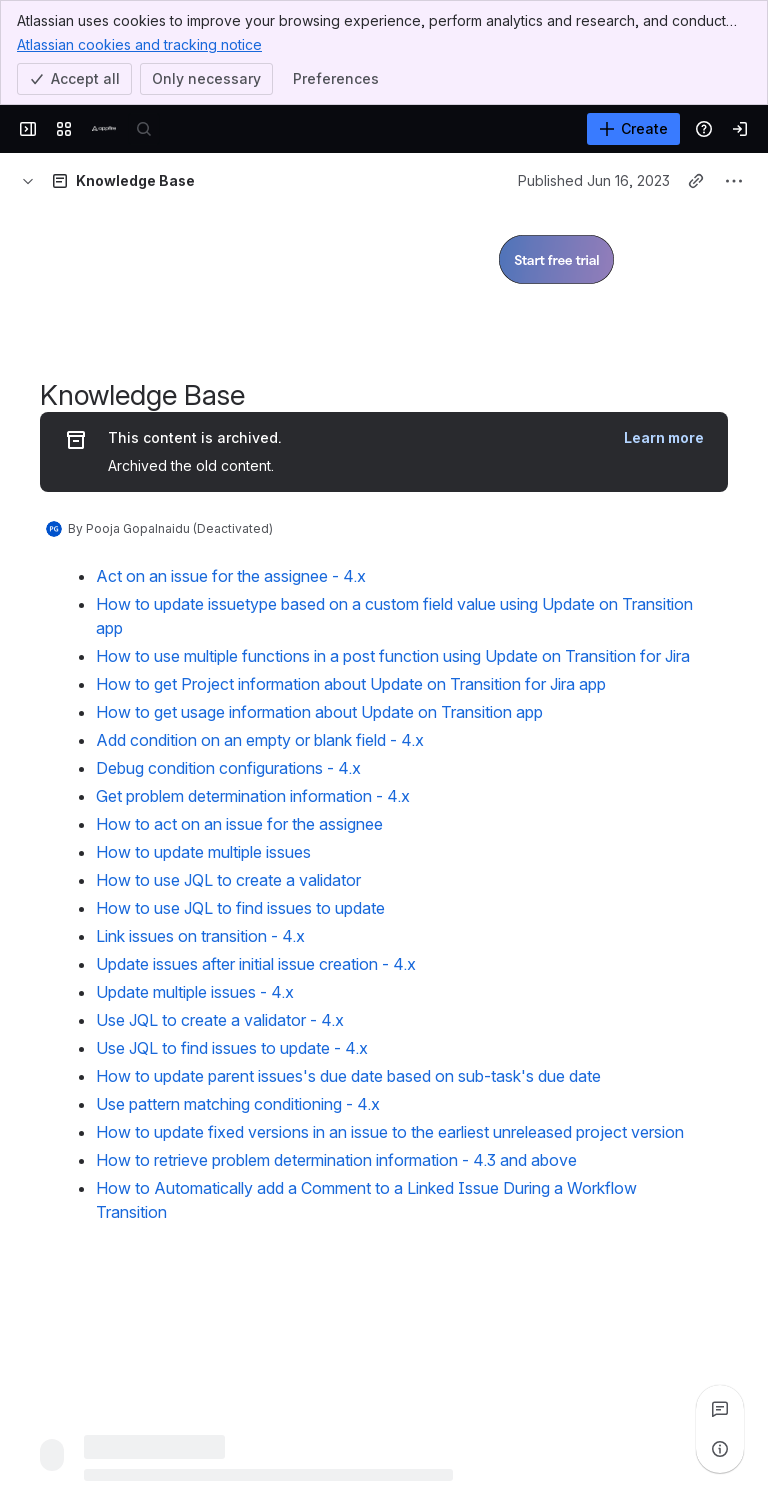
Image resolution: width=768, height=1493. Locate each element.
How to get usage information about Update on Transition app (319, 712)
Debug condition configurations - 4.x (228, 768)
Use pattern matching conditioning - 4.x (238, 1104)
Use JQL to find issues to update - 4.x (232, 1048)
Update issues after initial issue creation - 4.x (256, 964)
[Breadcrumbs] (28, 181)
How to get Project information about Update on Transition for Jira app (351, 684)
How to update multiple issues (203, 852)
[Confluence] (104, 129)
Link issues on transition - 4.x (200, 936)
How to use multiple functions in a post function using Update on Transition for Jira (393, 656)
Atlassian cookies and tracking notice (139, 44)
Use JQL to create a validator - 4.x (220, 1020)
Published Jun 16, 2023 (594, 180)
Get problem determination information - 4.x (253, 796)
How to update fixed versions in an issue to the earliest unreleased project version (390, 1132)
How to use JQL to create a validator (228, 880)
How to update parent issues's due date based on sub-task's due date (348, 1076)
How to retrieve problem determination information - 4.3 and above (336, 1160)
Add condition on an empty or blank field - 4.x (260, 740)
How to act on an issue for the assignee (239, 824)
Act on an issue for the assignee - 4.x (231, 576)
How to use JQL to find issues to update (240, 908)
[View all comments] (720, 1409)
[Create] (633, 129)
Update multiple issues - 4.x (195, 992)
